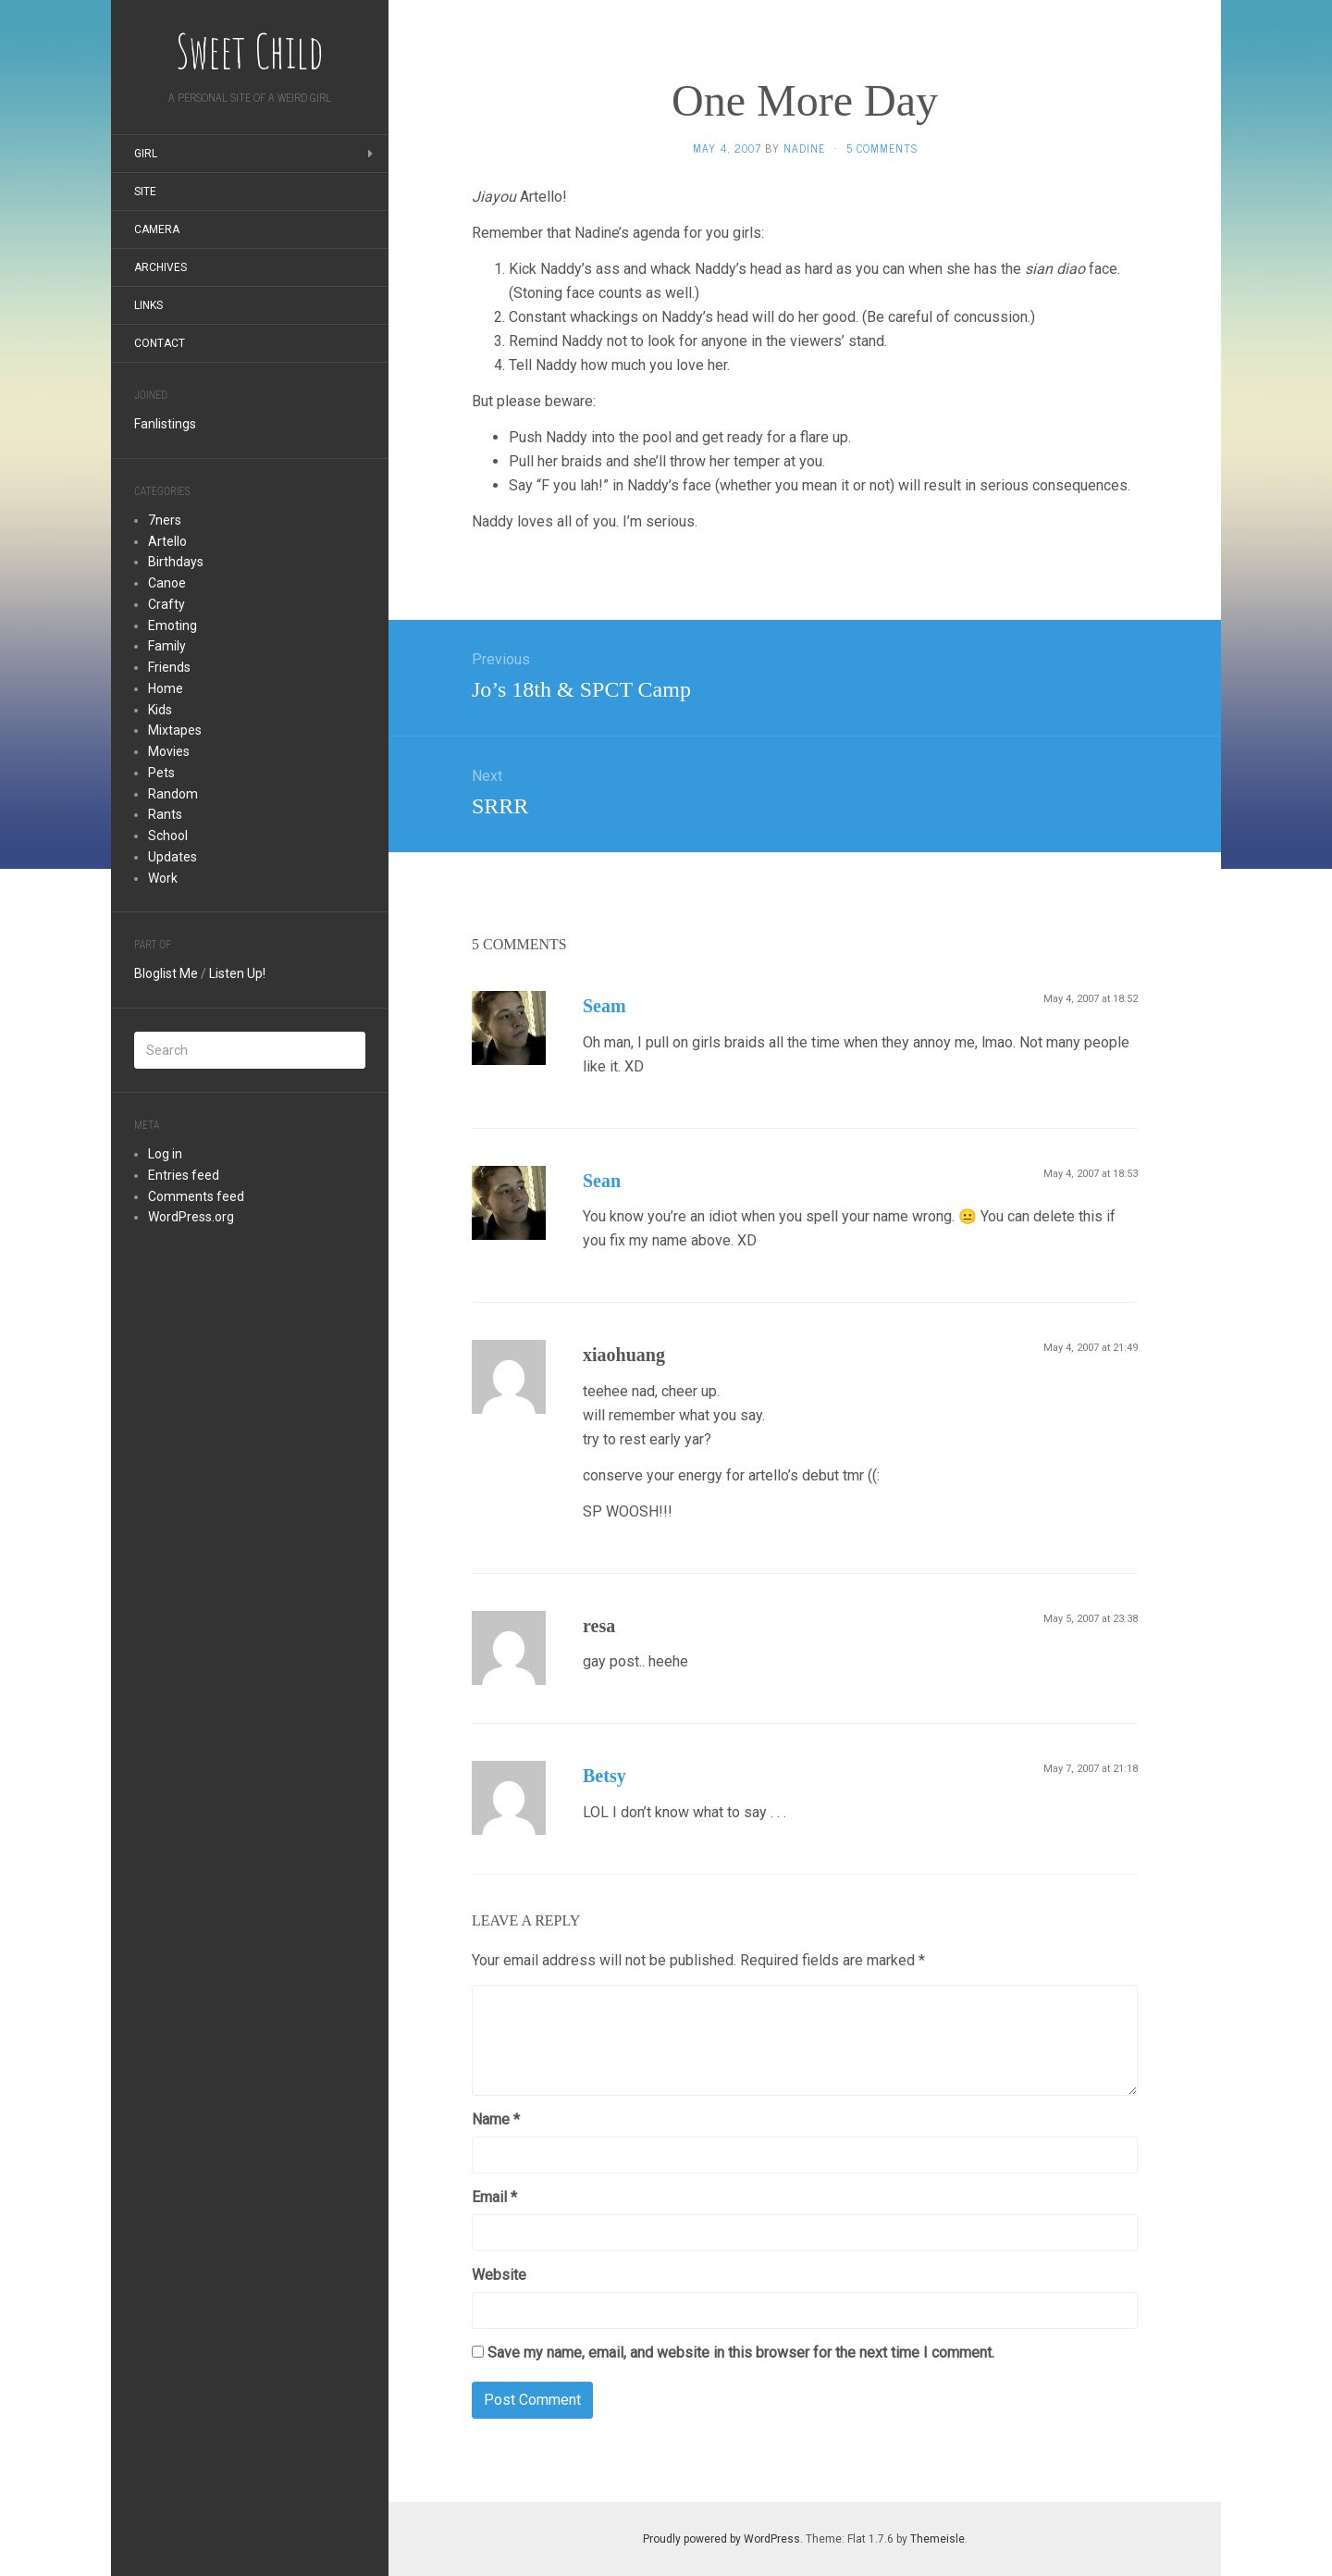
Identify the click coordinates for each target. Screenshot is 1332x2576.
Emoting (172, 625)
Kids (160, 709)
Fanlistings (165, 423)
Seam (604, 1006)
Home (165, 688)
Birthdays (176, 561)
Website (499, 2275)
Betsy (604, 1775)
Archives (160, 267)
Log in (165, 1153)
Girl (145, 153)
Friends (169, 667)
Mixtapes (175, 730)
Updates (172, 856)
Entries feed (183, 1175)
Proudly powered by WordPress (721, 2539)
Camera (156, 229)
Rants (165, 814)
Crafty (166, 604)
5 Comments (882, 148)
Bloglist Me (166, 973)
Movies (169, 751)
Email (494, 2197)
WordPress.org (191, 1216)
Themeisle (937, 2539)
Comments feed (196, 1196)
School (168, 835)
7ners (164, 520)
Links (148, 305)
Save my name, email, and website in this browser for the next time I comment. (740, 2352)
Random (173, 793)
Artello (167, 541)
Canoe (167, 583)
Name (496, 2119)
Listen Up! (237, 973)
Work (163, 878)
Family (167, 645)
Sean (602, 1180)
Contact (159, 343)
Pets (161, 772)
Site (145, 191)
